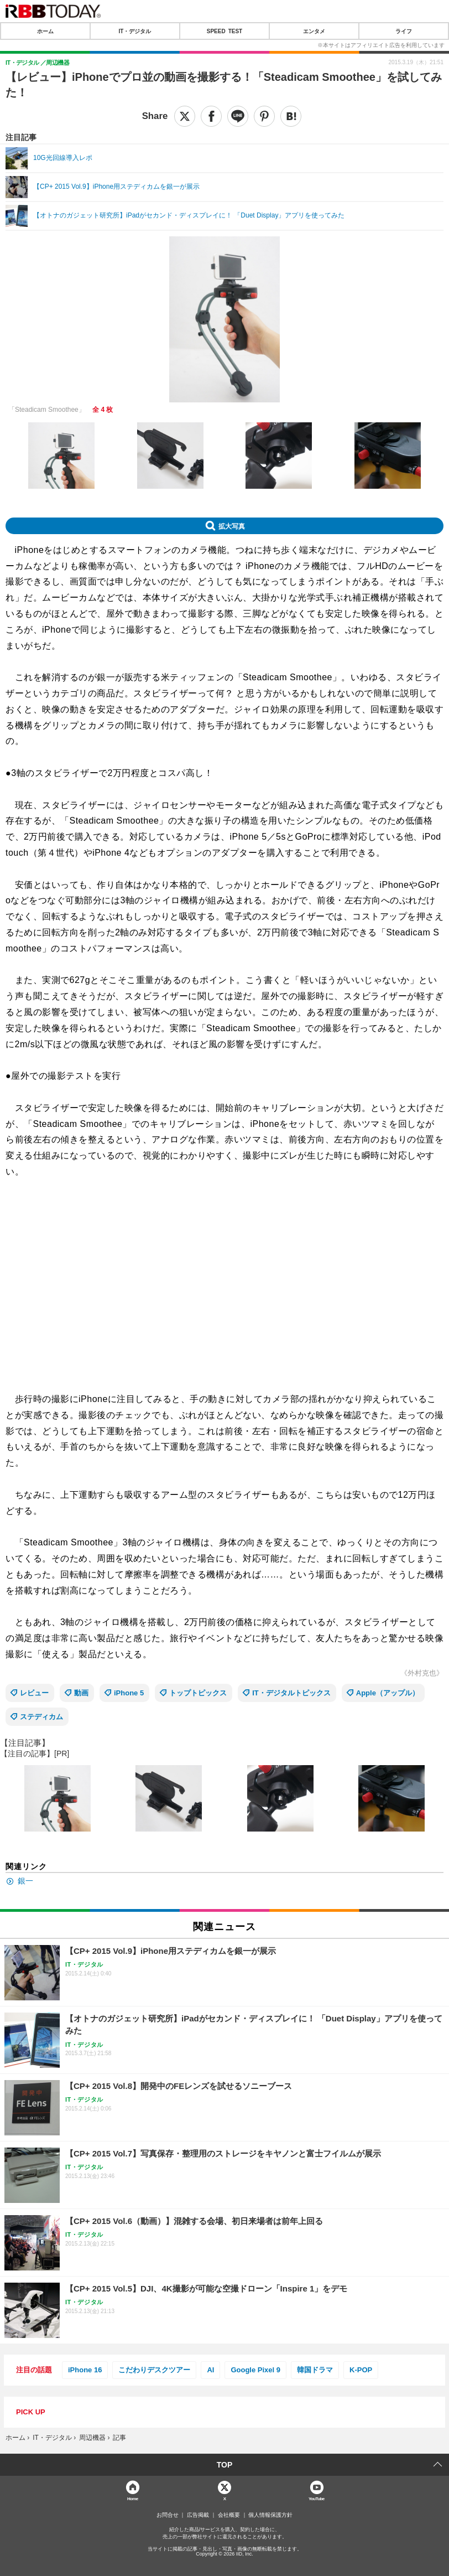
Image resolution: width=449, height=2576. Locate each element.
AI (210, 2370)
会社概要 (229, 2515)
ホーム (45, 31)
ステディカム (41, 1717)
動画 (81, 1693)
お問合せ (167, 2515)
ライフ (403, 31)
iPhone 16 (85, 2370)
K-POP (360, 2370)
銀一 (25, 1880)
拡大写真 (231, 526)
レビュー (34, 1693)
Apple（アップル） (387, 1693)
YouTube (317, 2498)
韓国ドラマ (315, 2370)
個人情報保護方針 (270, 2515)
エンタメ (314, 31)
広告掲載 (198, 2515)
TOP (225, 2464)
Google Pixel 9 (255, 2370)
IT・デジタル (135, 31)
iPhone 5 (129, 1693)
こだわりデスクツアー (154, 2370)
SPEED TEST (224, 31)
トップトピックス (198, 1693)
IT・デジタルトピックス (291, 1693)
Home (132, 2498)
